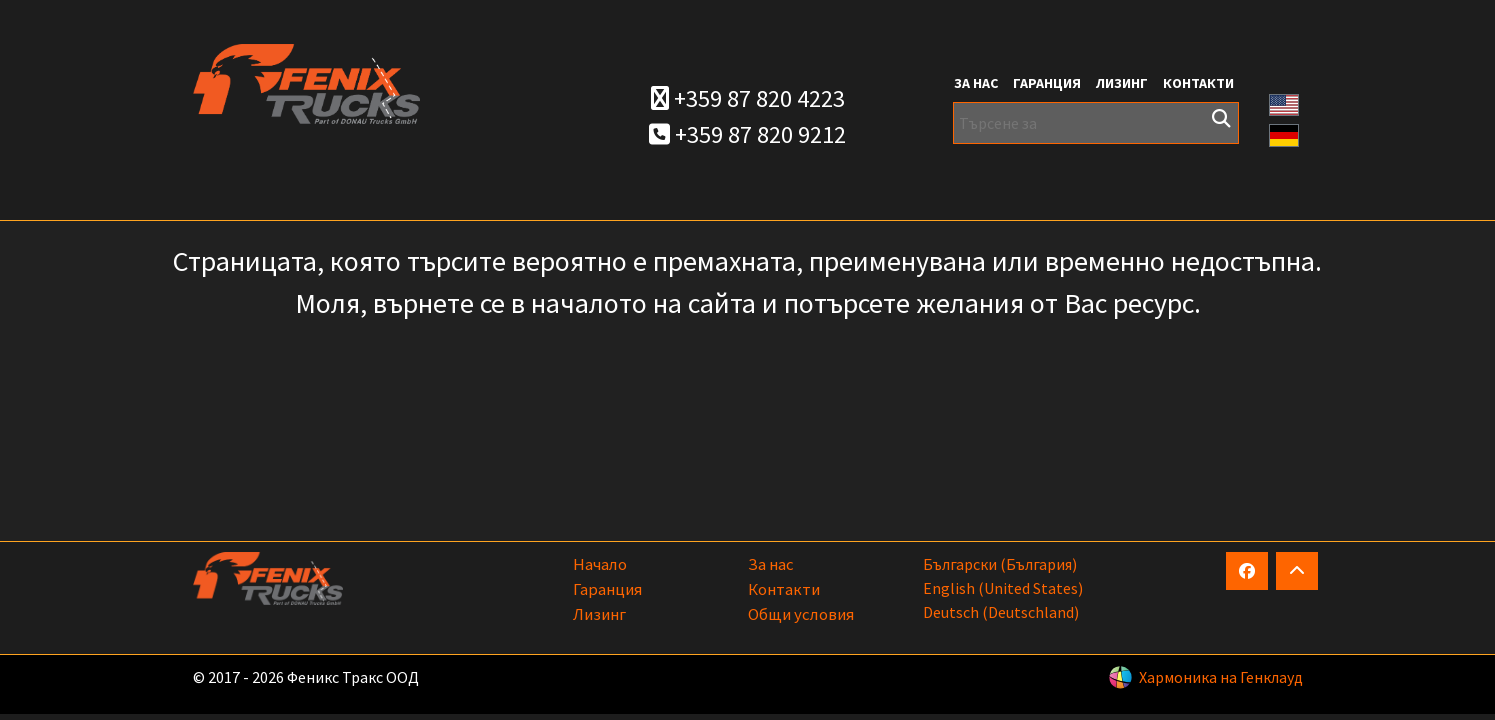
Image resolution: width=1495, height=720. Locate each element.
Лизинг (1122, 83)
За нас (976, 83)
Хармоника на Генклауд (1221, 677)
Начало (600, 564)
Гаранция (1047, 83)
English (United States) (1003, 588)
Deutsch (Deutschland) (1001, 612)
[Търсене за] (1096, 123)
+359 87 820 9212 (747, 134)
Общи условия (801, 614)
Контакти (1198, 83)
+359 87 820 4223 (748, 98)
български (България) (1000, 564)
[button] (1284, 103)
